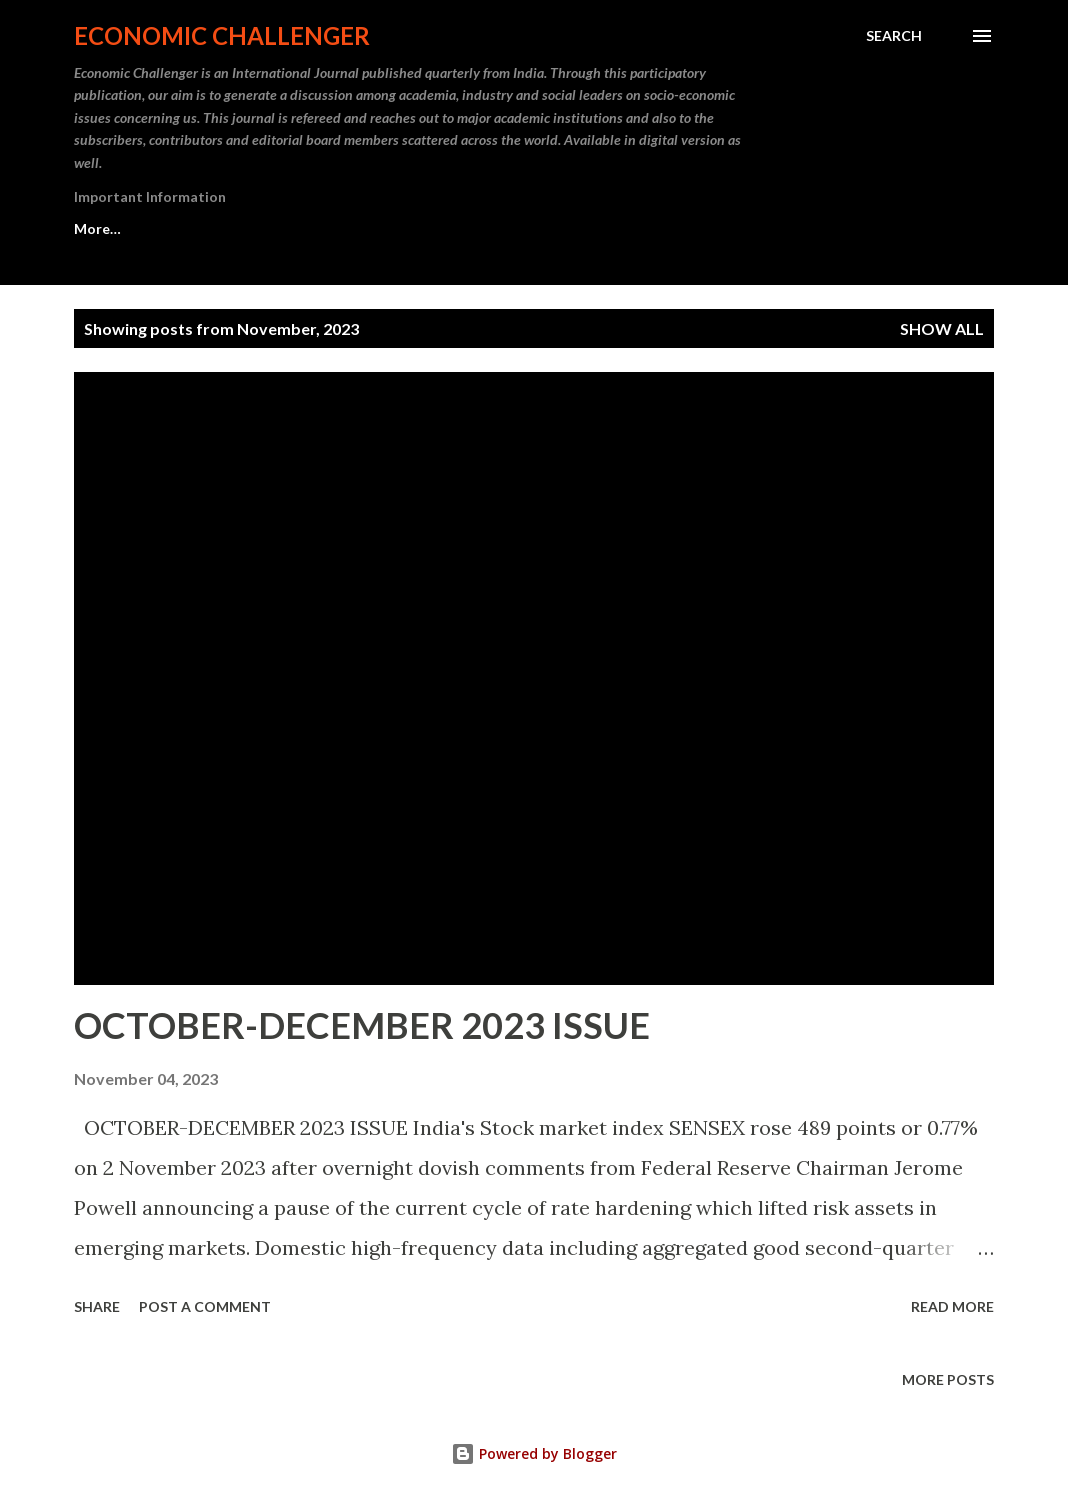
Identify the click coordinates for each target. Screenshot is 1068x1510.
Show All (942, 328)
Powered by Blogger (534, 1453)
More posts (948, 1379)
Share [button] (97, 1306)
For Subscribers (325, 228)
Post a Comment (205, 1306)
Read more (952, 1306)
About (194, 228)
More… (705, 228)
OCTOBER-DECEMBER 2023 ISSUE (362, 1025)
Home (94, 228)
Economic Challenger (222, 35)
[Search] (894, 36)
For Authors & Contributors (529, 228)
